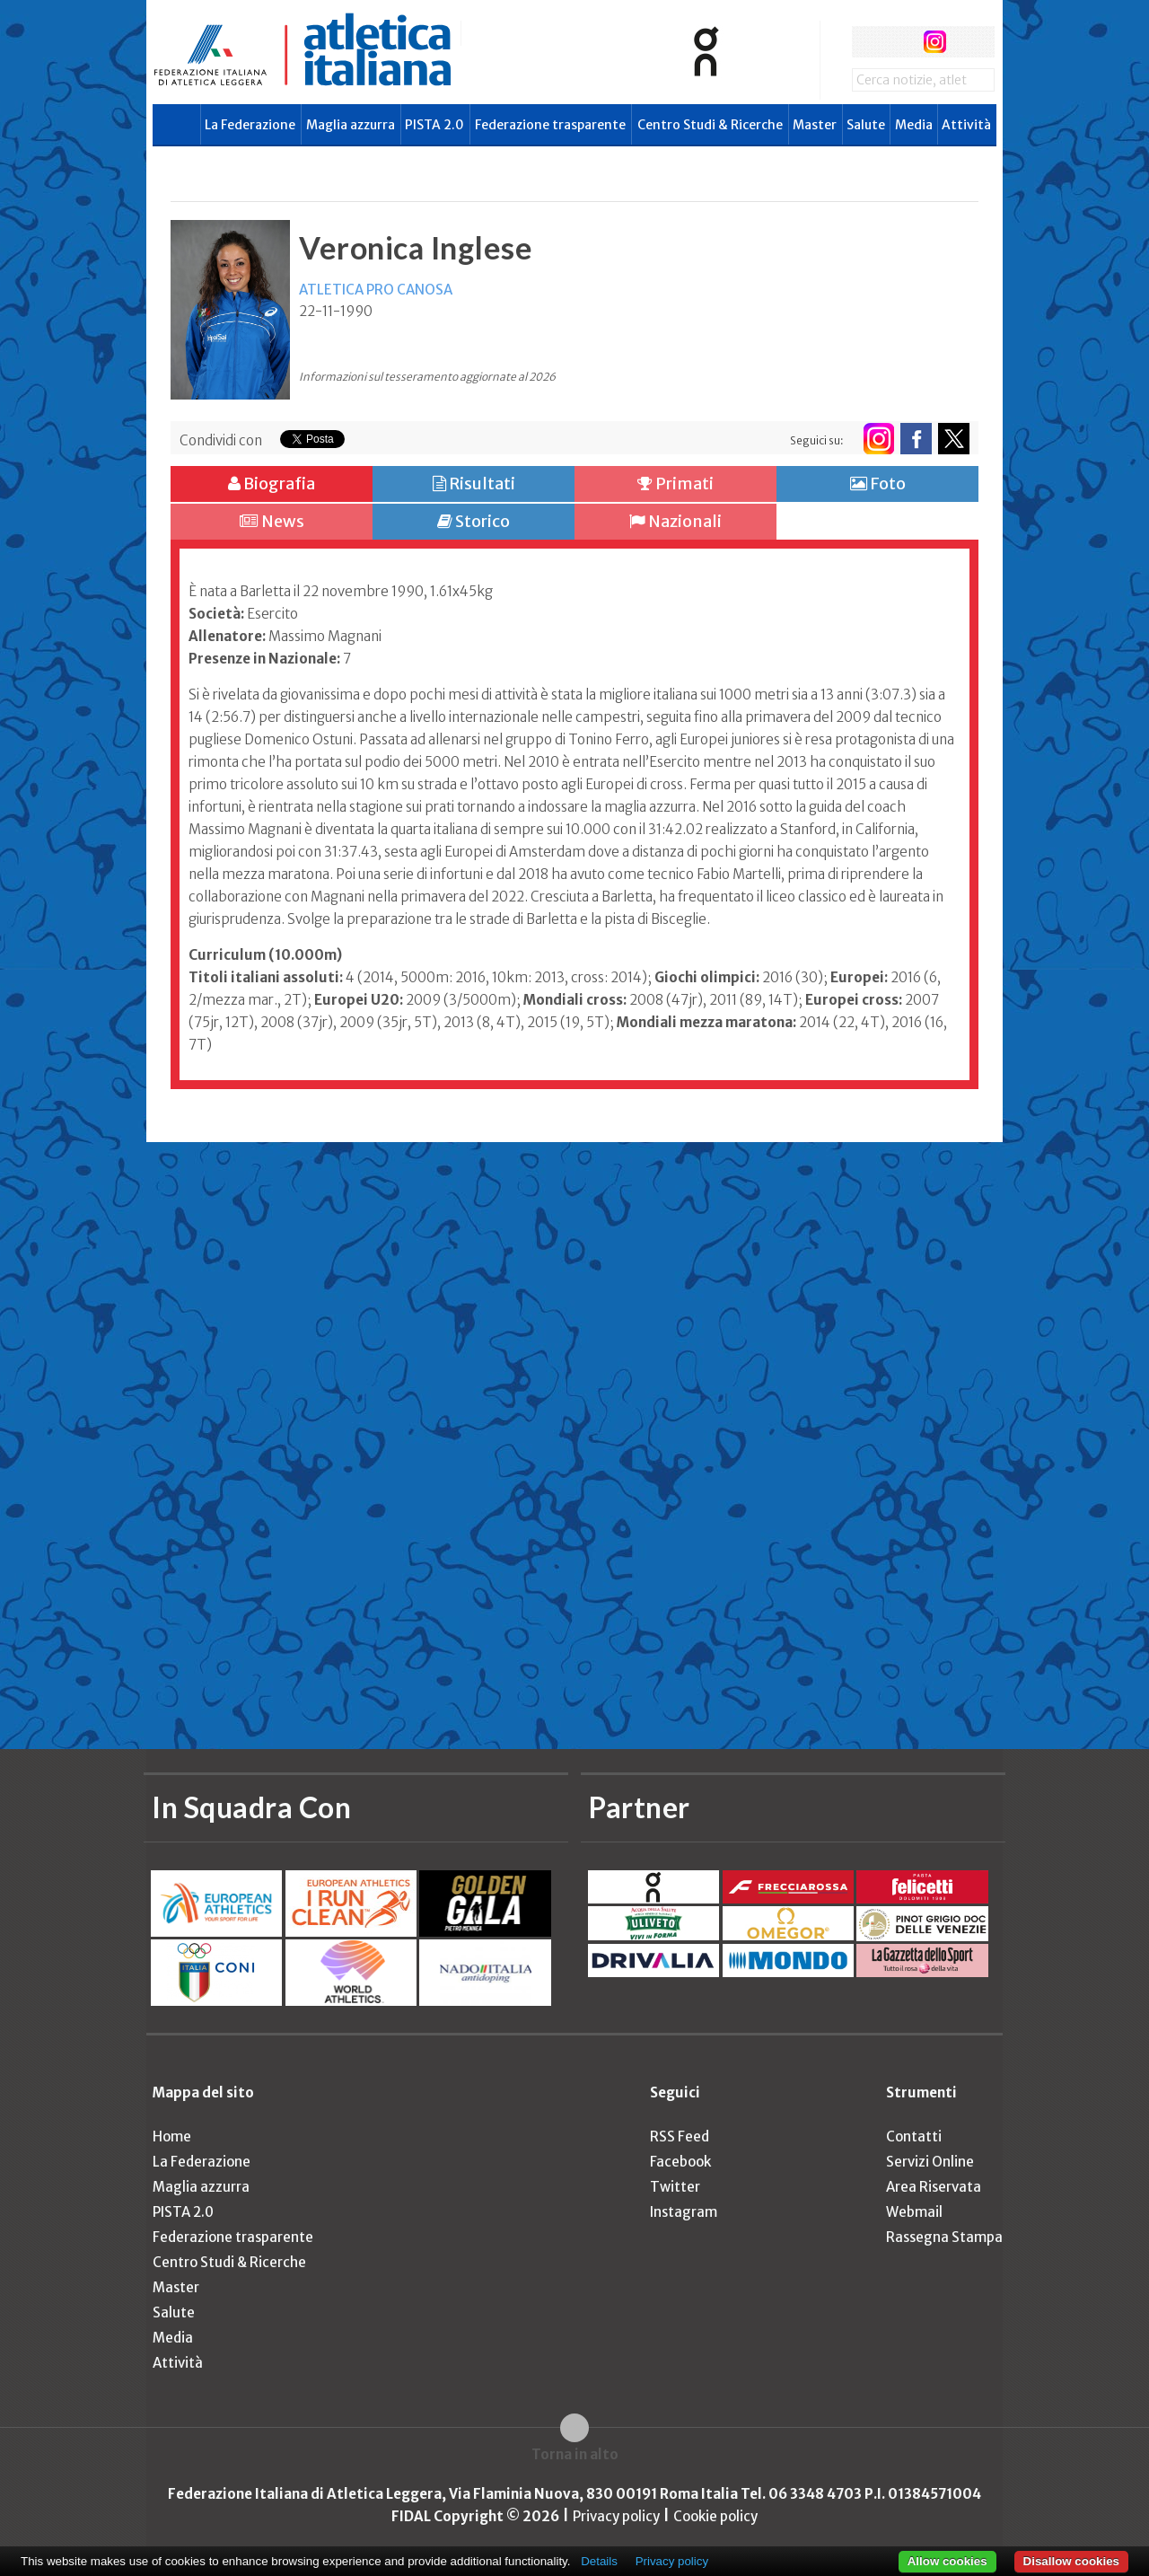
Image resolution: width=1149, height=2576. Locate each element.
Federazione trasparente (550, 125)
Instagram (683, 2211)
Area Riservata (933, 2186)
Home (172, 2136)
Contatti (914, 2136)
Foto (878, 483)
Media (914, 125)
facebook (867, 42)
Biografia (271, 483)
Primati (675, 483)
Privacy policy (616, 2516)
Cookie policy (715, 2516)
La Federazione (250, 125)
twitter (901, 42)
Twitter (675, 2186)
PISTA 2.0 (434, 125)
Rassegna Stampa (944, 2237)
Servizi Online (930, 2161)
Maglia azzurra (350, 125)
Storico (473, 521)
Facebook (680, 2161)
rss (968, 42)
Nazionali (675, 521)
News (272, 521)
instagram (935, 42)
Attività (966, 125)
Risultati (474, 483)
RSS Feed (679, 2136)
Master (815, 125)
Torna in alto (574, 2454)
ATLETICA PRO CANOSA (375, 289)
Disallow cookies (1071, 2561)
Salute (865, 125)
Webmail (914, 2211)
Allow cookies (947, 2561)
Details (599, 2561)
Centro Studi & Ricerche (710, 125)
